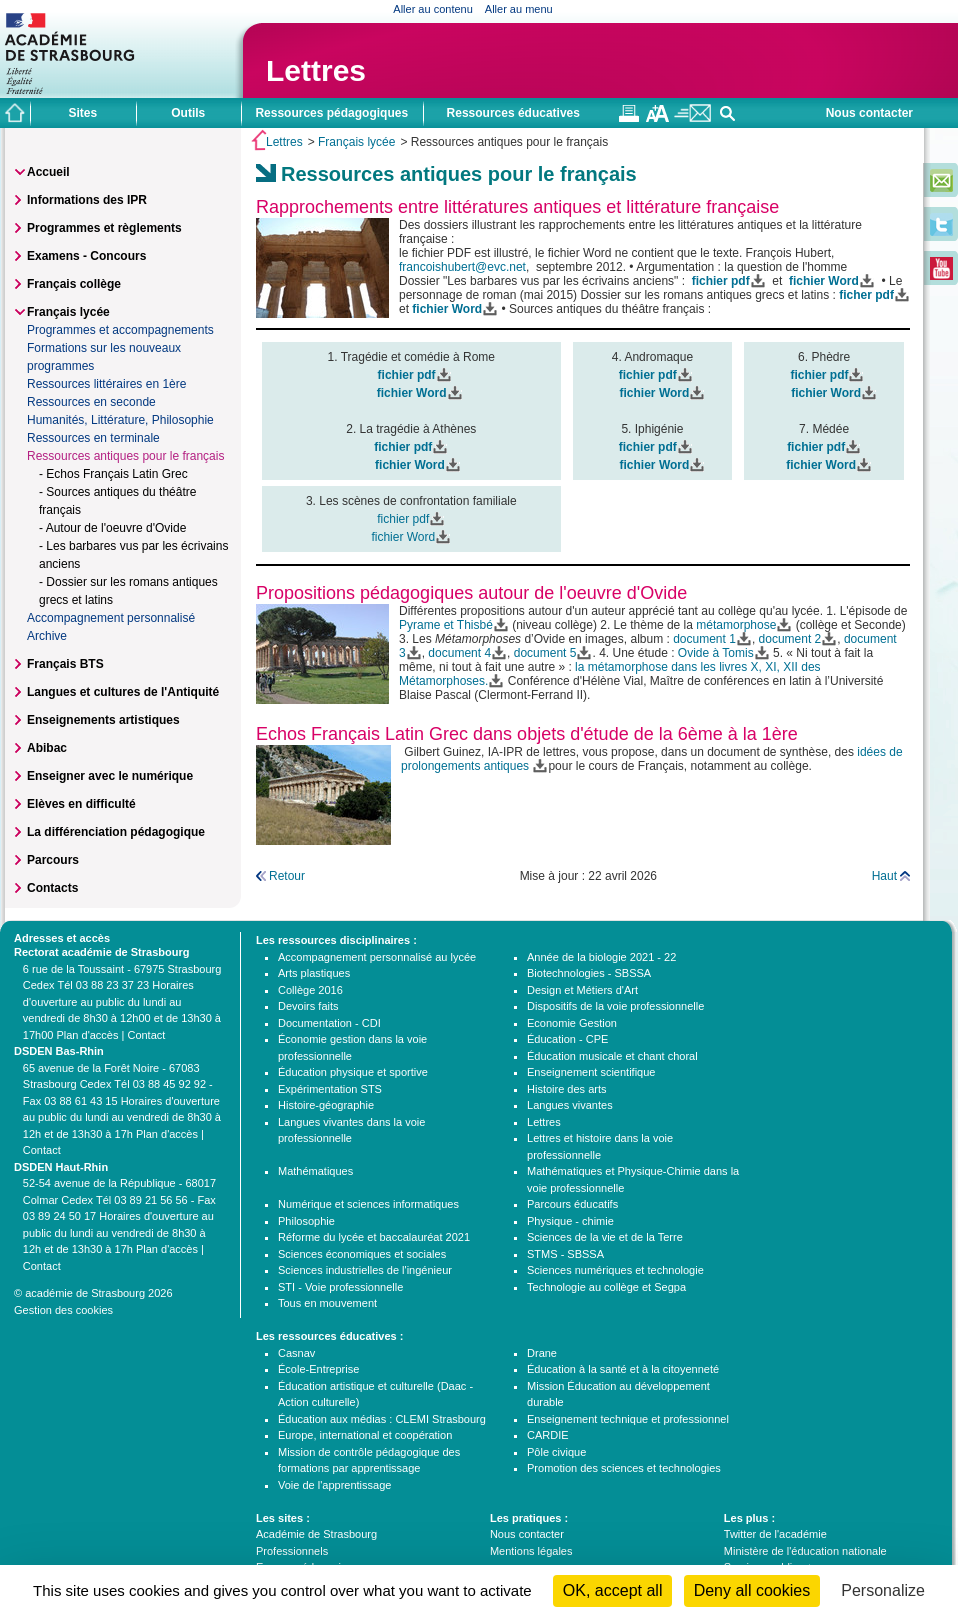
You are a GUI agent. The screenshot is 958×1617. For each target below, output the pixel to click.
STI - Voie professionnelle (340, 1287)
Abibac (47, 748)
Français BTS (65, 664)
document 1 (704, 639)
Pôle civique (556, 1452)
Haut (884, 876)
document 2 (790, 639)
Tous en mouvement (327, 1303)
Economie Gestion (572, 1023)
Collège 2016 (310, 990)
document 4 (459, 653)
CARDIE (548, 1435)
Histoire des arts (566, 1089)
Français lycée (356, 142)
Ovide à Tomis (716, 653)
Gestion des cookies (63, 1310)
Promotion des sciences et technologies (624, 1468)
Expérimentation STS (330, 1089)
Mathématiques (315, 1171)
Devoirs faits (308, 1006)
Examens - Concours (86, 256)
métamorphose (736, 625)
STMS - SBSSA (565, 1254)
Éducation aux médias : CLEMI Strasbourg (382, 1419)
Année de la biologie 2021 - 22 (601, 957)
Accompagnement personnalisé (111, 618)
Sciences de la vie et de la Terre (605, 1237)
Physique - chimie (570, 1221)
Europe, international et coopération (365, 1435)
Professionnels (292, 1551)
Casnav (296, 1353)
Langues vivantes (570, 1105)
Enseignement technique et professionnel (628, 1419)
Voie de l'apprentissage (334, 1485)
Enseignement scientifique (591, 1072)
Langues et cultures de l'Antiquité (123, 692)
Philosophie (306, 1221)
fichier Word (824, 281)
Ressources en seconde (91, 402)
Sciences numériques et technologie (615, 1270)
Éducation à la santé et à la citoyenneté (623, 1369)
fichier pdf (403, 447)
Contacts (52, 888)
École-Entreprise (318, 1369)
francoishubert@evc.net (462, 267)
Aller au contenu (433, 9)
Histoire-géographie (326, 1105)
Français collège (74, 284)
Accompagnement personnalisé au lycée (377, 957)
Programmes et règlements (104, 228)
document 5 (545, 653)
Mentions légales (531, 1551)
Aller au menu (519, 9)
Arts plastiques (314, 973)
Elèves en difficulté (81, 804)
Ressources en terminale (93, 438)
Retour (287, 876)
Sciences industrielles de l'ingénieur (365, 1270)
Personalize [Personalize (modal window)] (883, 1590)
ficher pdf (866, 295)
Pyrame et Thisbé (446, 625)
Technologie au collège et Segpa (606, 1287)
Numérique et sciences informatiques (368, 1204)
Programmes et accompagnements (120, 330)
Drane (542, 1353)
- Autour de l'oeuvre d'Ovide (112, 528)
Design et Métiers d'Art (582, 990)
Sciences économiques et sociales (362, 1254)
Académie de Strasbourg (316, 1534)
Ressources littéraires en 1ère (106, 384)
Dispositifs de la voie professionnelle (615, 1006)
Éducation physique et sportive (353, 1072)
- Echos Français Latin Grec (113, 474)
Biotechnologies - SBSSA (589, 973)
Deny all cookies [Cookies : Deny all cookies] (752, 1590)
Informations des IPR (87, 200)
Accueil (48, 172)
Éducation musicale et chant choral (612, 1056)
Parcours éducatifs (572, 1204)
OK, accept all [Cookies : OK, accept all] (613, 1590)
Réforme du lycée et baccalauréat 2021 (374, 1237)
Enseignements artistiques (103, 720)
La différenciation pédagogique (116, 832)
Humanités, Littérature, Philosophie (120, 420)
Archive (47, 636)
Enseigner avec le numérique (110, 776)
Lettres (316, 70)
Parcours (53, 860)
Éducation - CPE (567, 1039)
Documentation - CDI (329, 1023)
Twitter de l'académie (775, 1534)
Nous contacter (869, 113)
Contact (146, 1035)
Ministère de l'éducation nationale (805, 1551)
